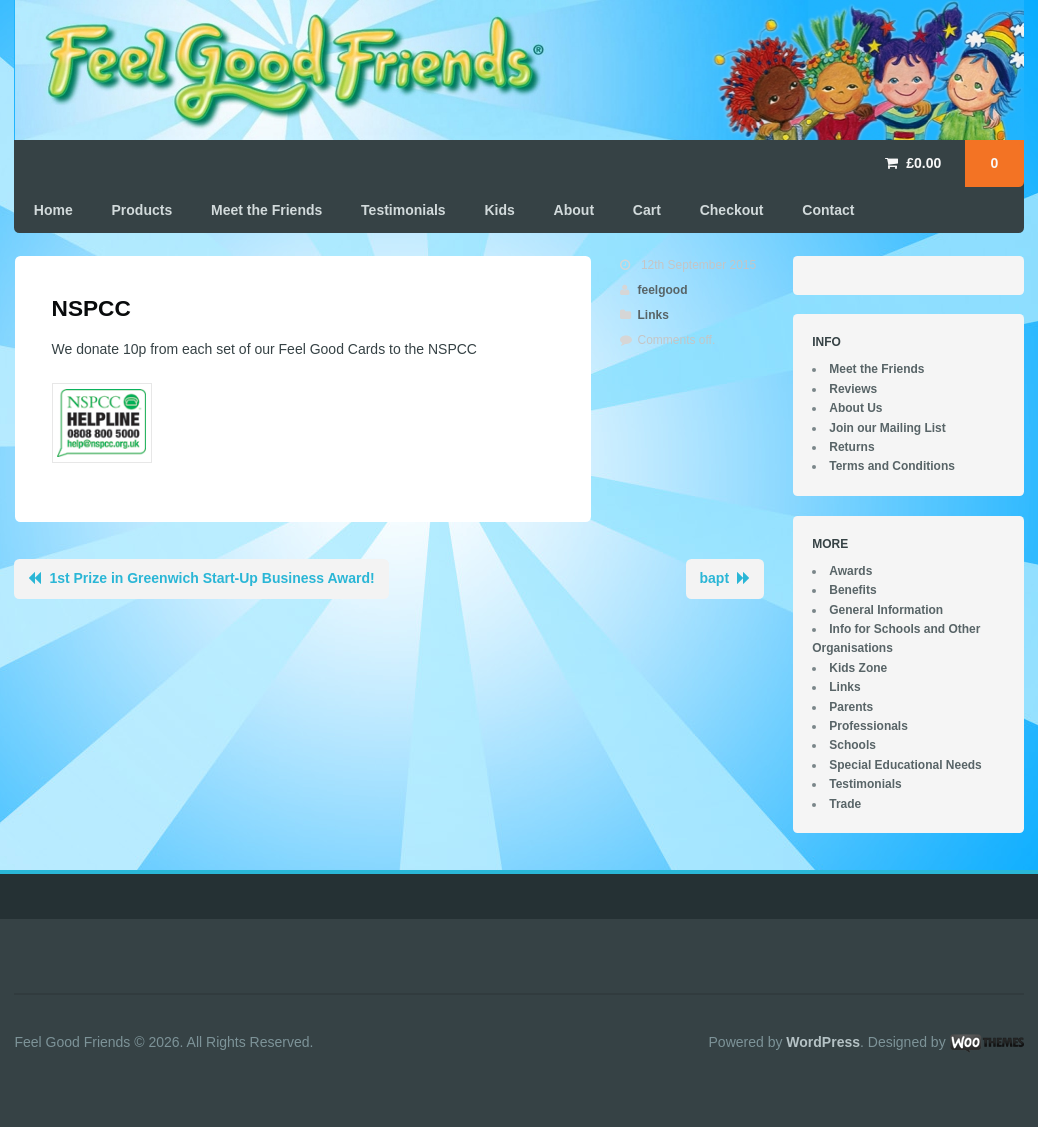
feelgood (663, 290)
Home (53, 210)
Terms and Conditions (892, 466)
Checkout (732, 210)
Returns (851, 447)
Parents (851, 707)
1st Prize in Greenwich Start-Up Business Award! (211, 578)
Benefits (852, 590)
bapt (715, 578)
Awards (850, 571)
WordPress (823, 1042)
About (574, 210)
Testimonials (403, 210)
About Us (855, 408)
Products (142, 210)
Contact (828, 210)
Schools (852, 745)
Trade (845, 804)
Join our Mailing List (887, 428)
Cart (647, 210)
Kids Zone (858, 668)
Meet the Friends (266, 210)
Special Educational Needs (905, 765)
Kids (499, 210)
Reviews (853, 389)
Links (653, 315)
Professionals (868, 726)
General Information (886, 610)
